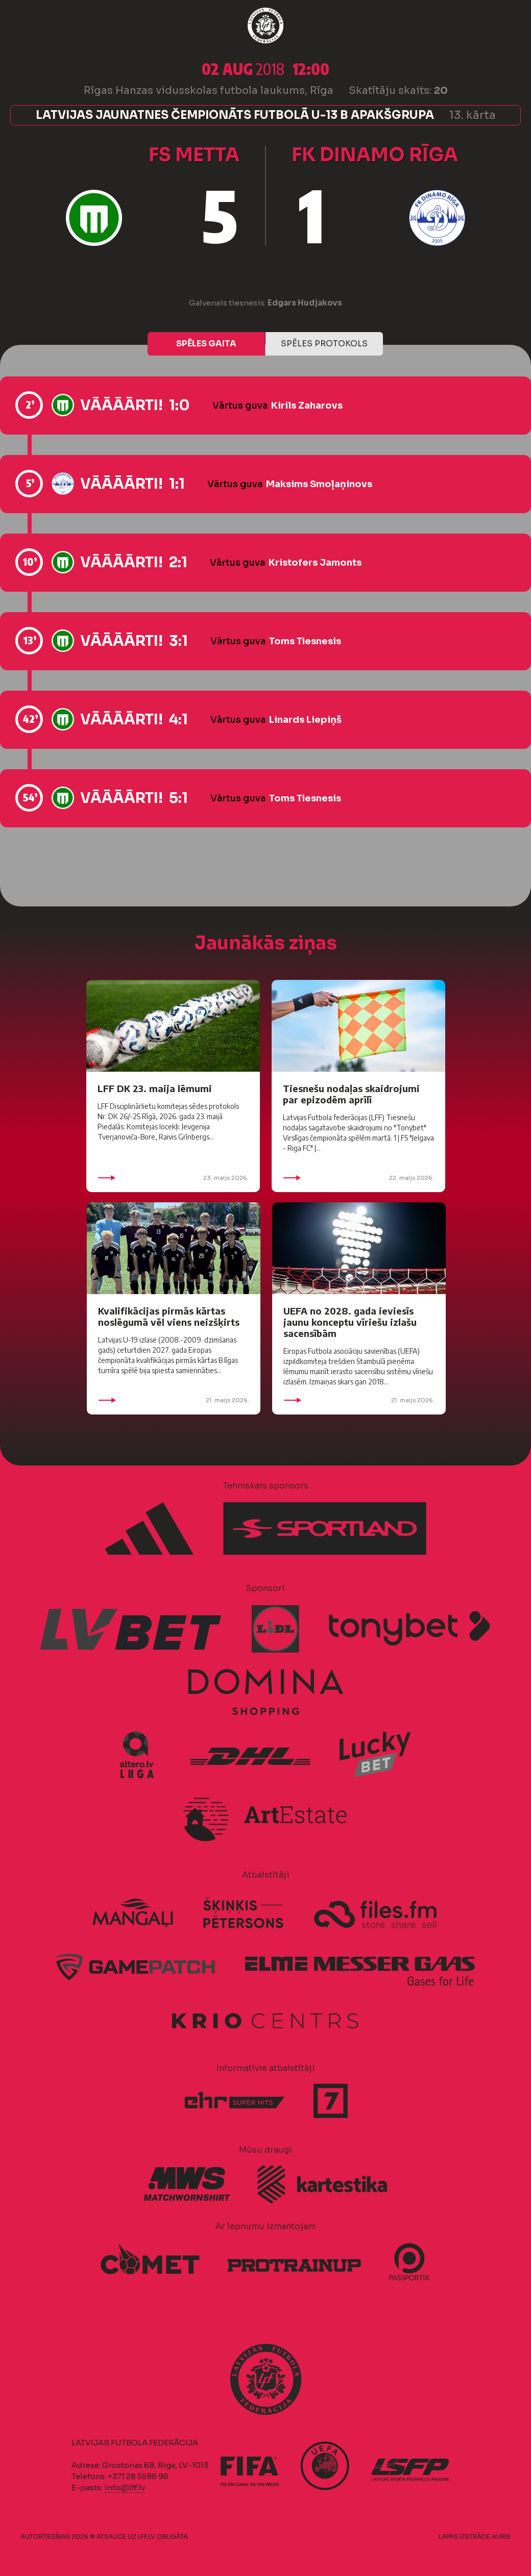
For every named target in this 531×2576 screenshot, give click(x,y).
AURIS (501, 2536)
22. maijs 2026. (358, 1178)
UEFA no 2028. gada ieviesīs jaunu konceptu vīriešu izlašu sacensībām (350, 1322)
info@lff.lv (124, 2487)
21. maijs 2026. (173, 1400)
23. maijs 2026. (173, 1178)
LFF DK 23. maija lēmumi (155, 1088)
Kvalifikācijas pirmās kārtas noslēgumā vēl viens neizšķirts (168, 1316)
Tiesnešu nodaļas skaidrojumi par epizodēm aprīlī (351, 1093)
